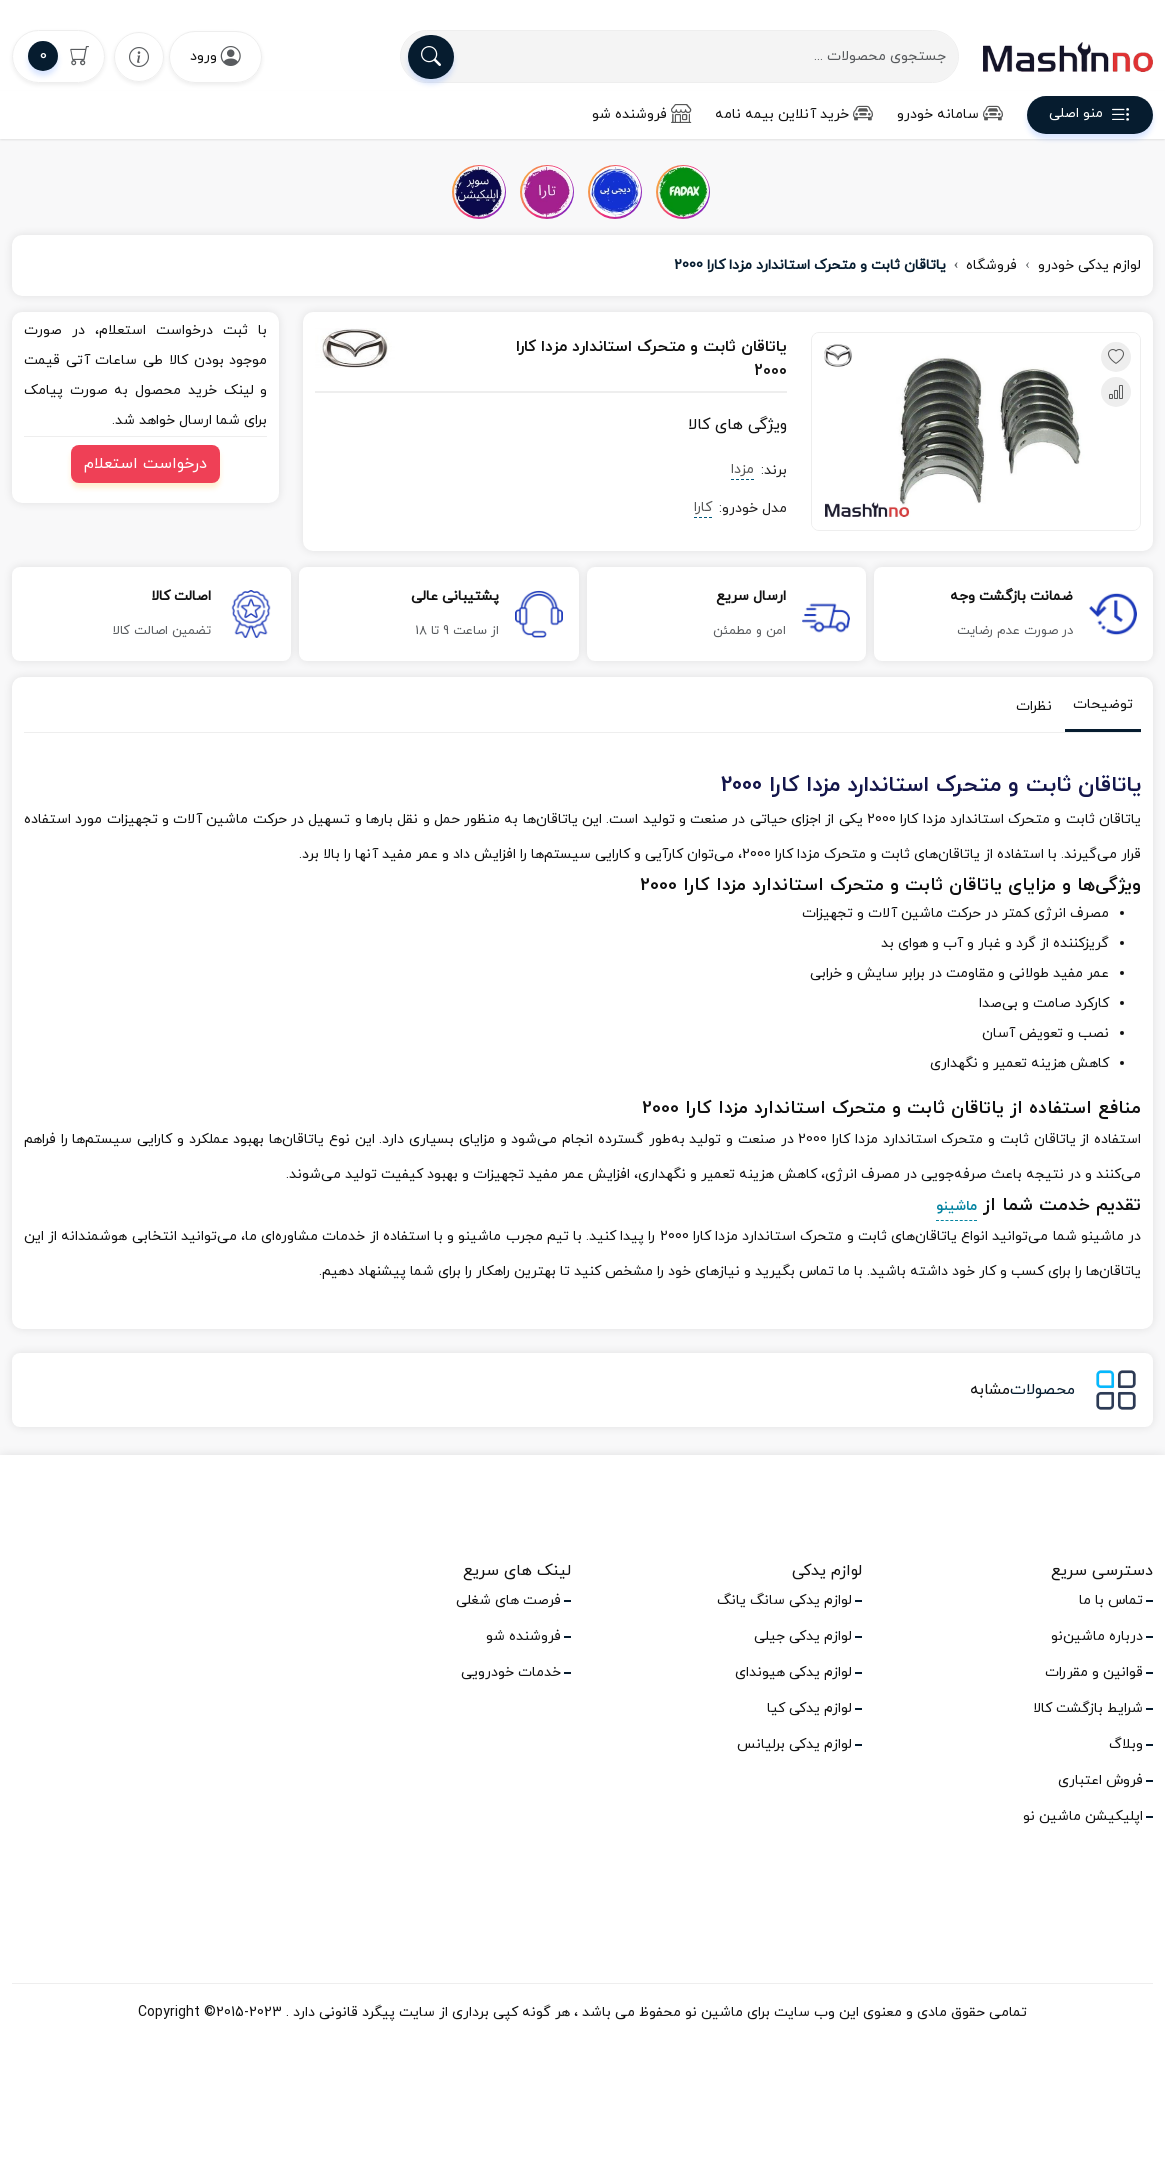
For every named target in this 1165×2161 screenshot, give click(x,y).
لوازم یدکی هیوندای (793, 1672)
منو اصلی (1090, 117)
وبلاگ (1126, 1744)
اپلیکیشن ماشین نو (1083, 1816)
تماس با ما (1111, 1600)
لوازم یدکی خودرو (1089, 265)
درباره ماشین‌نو (1097, 1636)
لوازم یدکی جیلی (803, 1636)
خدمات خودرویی (511, 1672)
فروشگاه (991, 265)
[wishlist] (139, 56)
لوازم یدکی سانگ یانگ (784, 1600)
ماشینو (956, 1206)
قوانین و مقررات (1094, 1672)
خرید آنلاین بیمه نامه (794, 114)
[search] (431, 57)
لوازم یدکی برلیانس (794, 1744)
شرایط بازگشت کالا (1088, 1708)
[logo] (1068, 57)
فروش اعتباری (1100, 1780)
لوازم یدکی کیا (809, 1708)
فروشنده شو (641, 114)
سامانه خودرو (950, 114)
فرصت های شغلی (508, 1600)
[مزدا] (385, 348)
